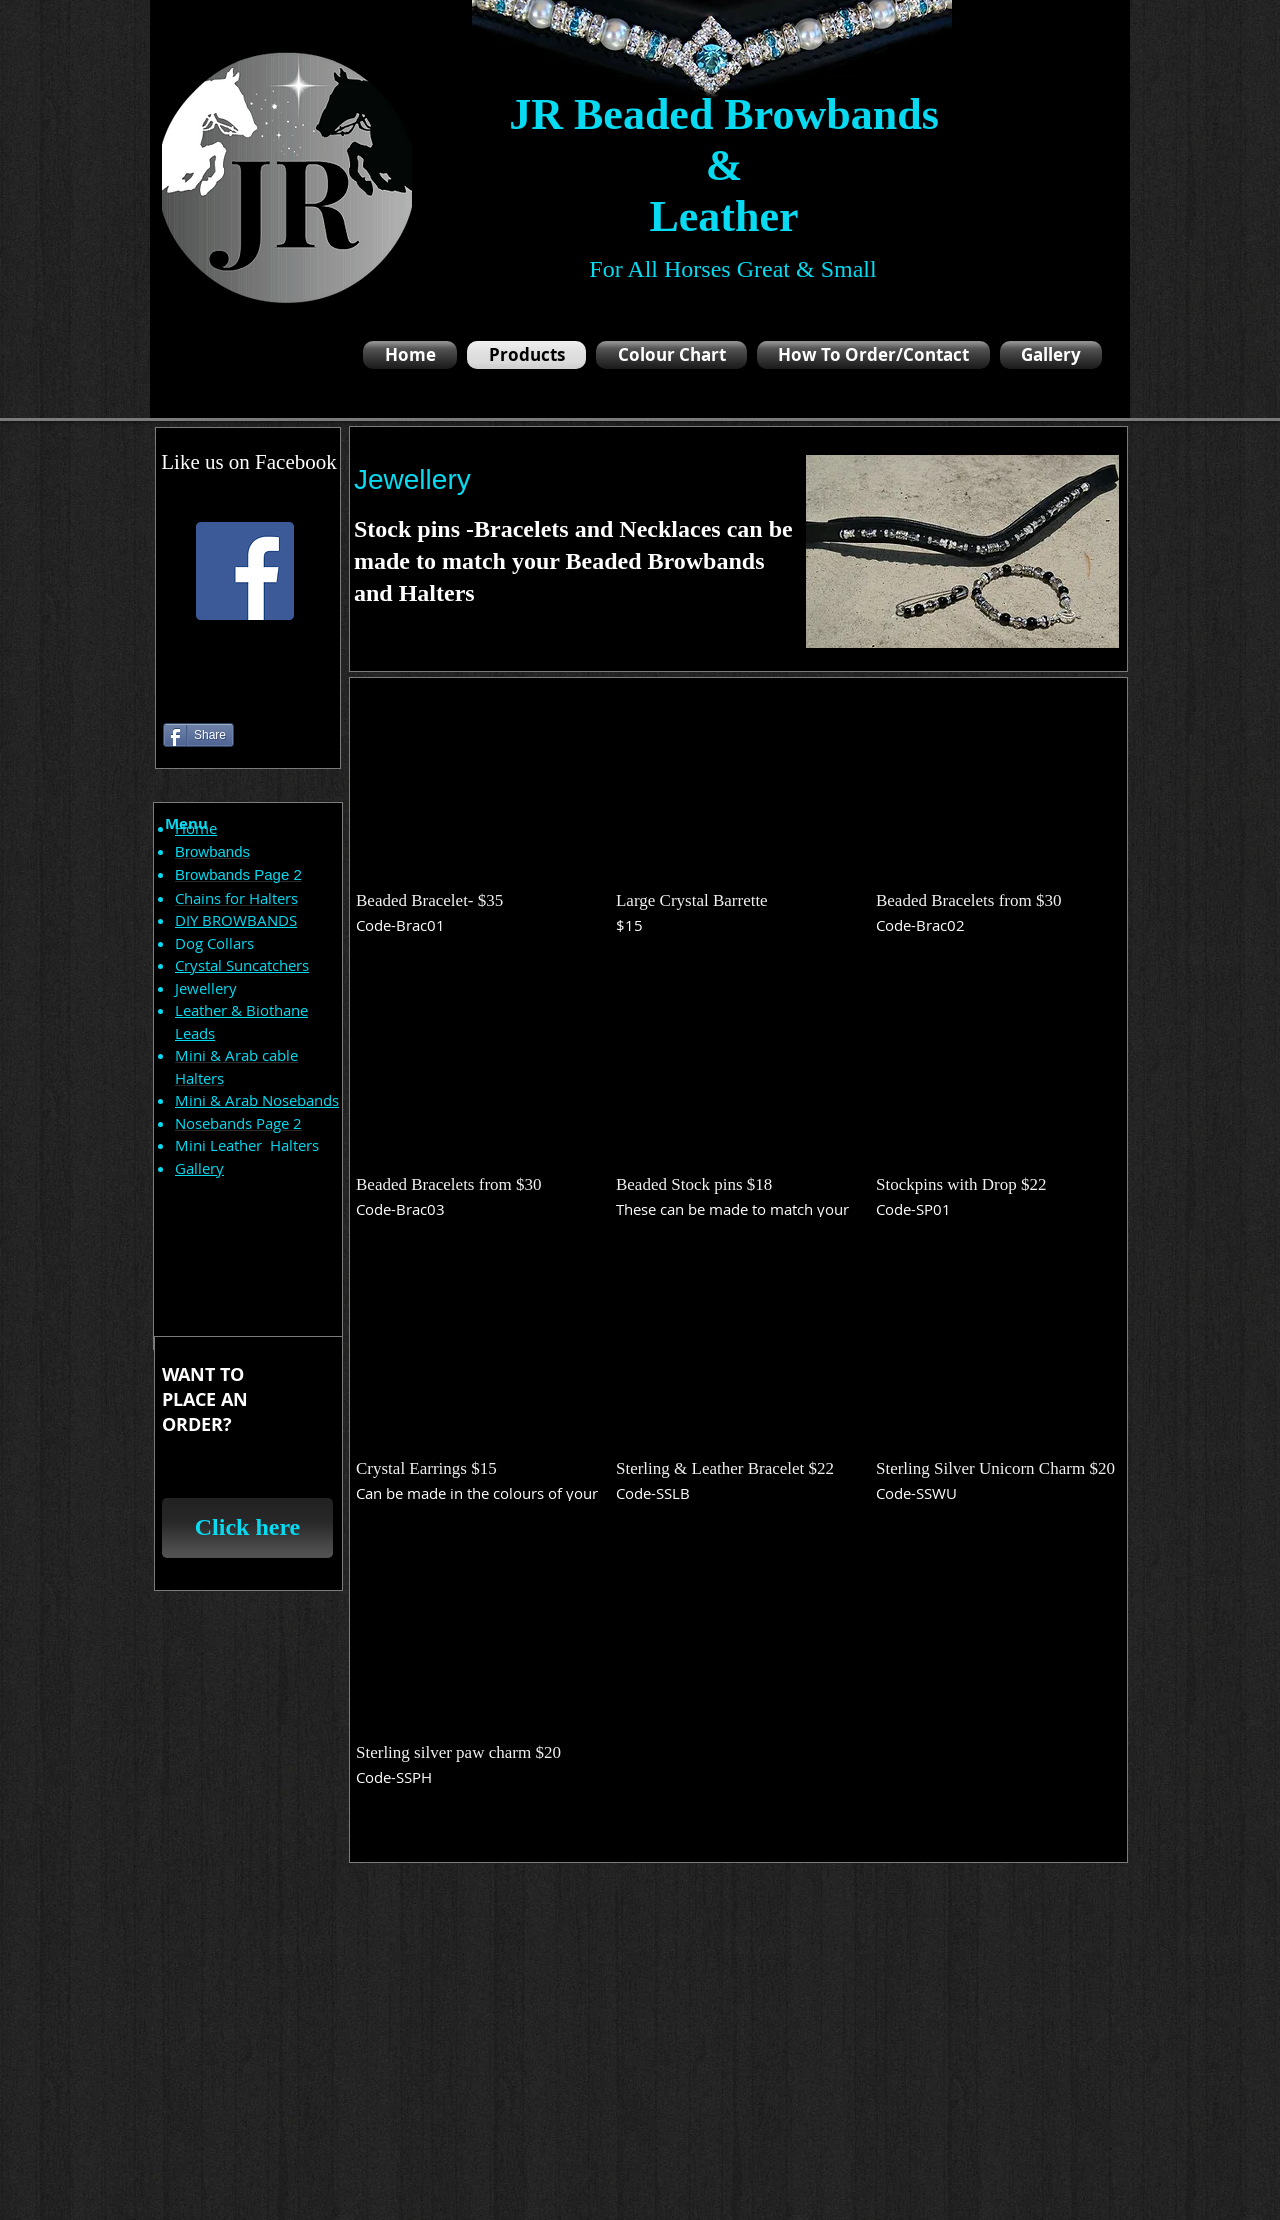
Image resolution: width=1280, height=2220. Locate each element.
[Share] (198, 735)
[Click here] (247, 1528)
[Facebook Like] (201, 690)
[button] (478, 818)
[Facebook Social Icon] (245, 571)
